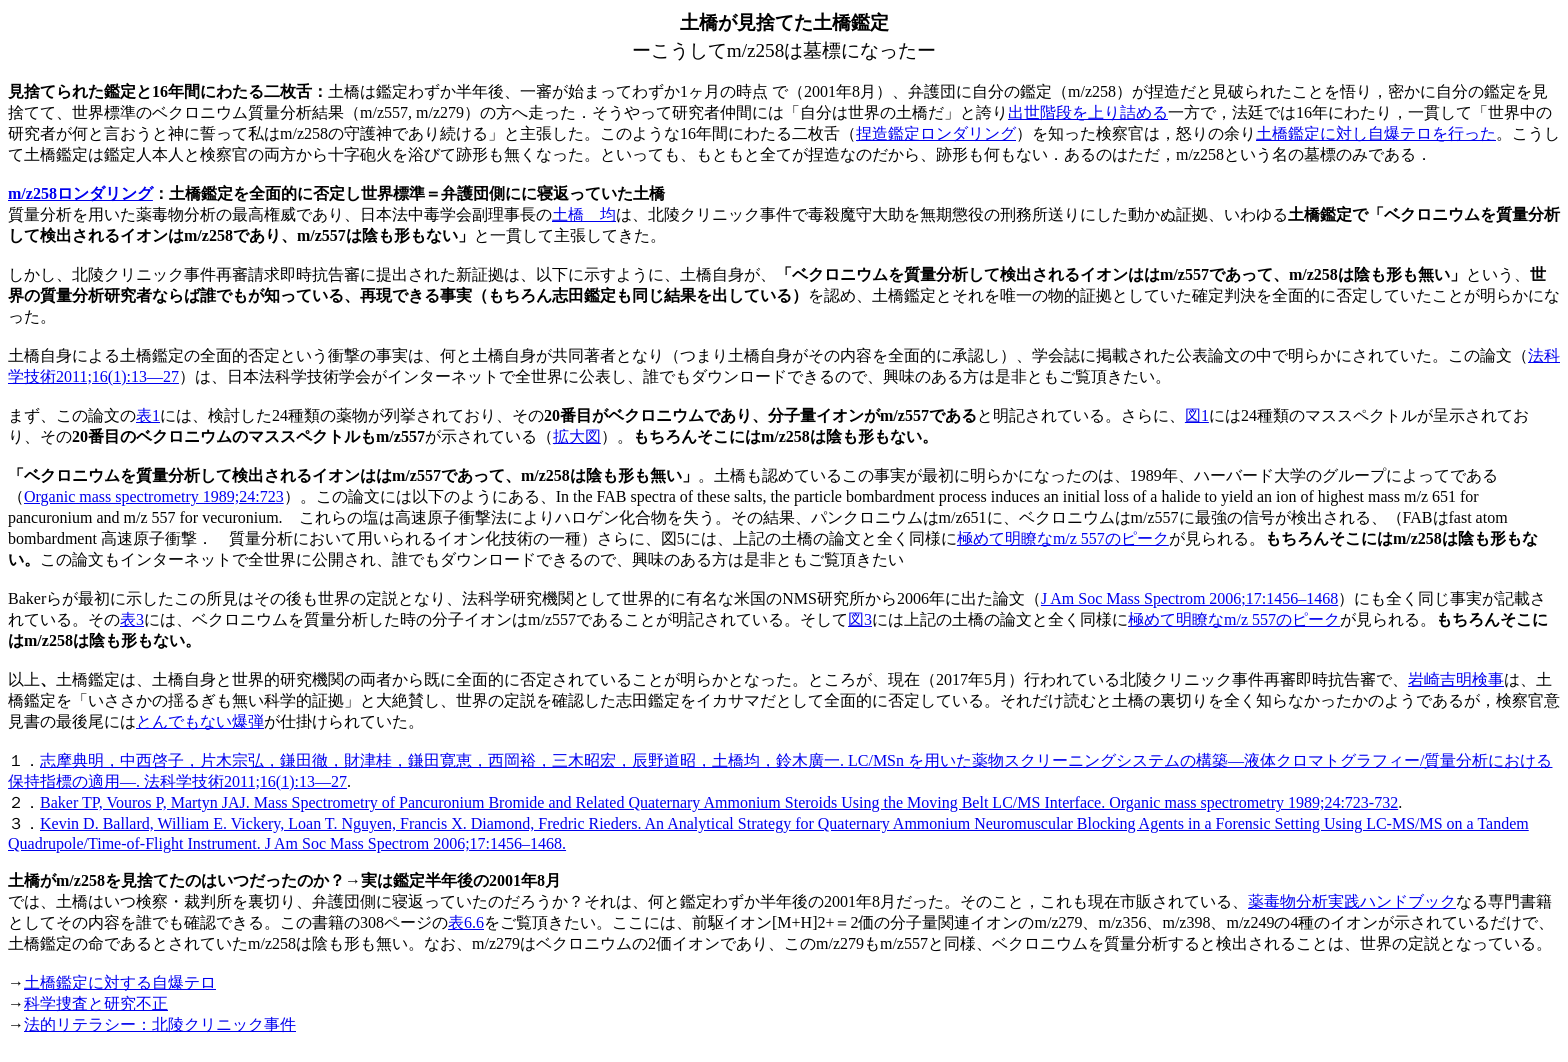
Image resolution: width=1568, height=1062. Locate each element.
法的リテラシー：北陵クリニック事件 (160, 1024)
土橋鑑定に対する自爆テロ (120, 982)
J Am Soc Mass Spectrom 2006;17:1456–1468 (1189, 598)
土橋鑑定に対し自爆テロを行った (1376, 133)
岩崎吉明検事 (1456, 679)
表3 (132, 619)
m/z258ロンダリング (80, 193)
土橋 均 (584, 214)
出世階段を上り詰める (1088, 112)
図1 (1197, 415)
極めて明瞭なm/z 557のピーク (1063, 538)
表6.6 (466, 922)
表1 (148, 415)
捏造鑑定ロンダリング (936, 133)
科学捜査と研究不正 (96, 1003)
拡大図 (577, 436)
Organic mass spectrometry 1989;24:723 (154, 496)
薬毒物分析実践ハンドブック (1352, 901)
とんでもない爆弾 (200, 721)
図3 (860, 619)
